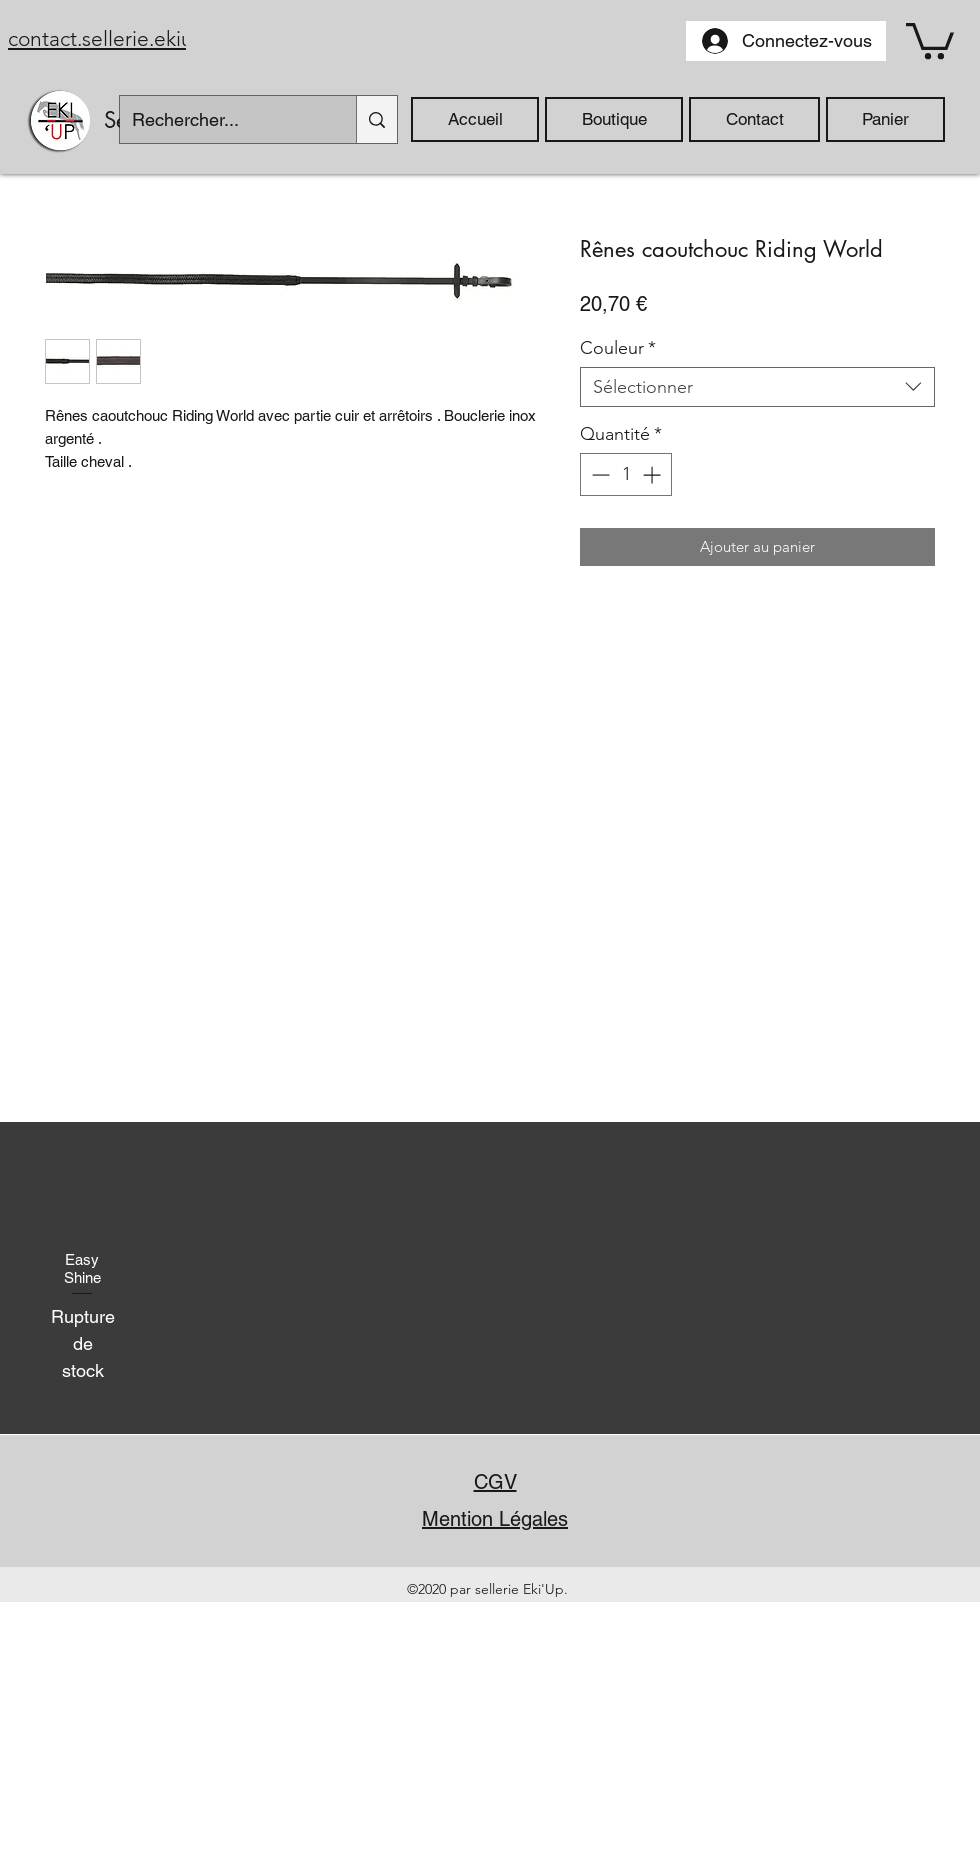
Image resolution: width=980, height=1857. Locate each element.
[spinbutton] (626, 474)
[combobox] (757, 387)
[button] (930, 39)
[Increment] (653, 474)
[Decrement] (598, 474)
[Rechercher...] (223, 119)
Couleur (618, 348)
